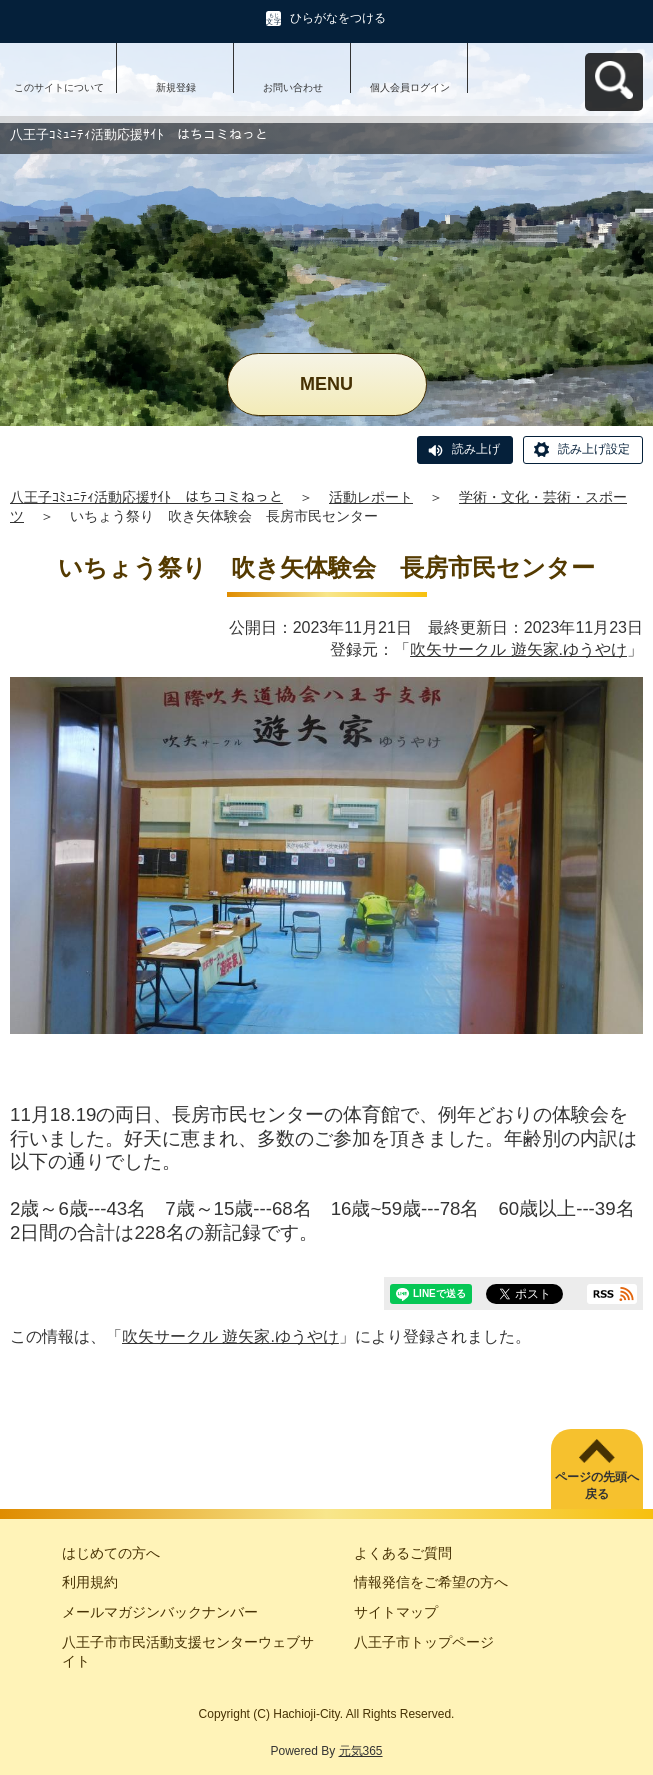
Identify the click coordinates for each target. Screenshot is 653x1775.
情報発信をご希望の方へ (431, 1582)
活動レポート (371, 497)
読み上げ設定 (594, 449)
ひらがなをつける (338, 18)
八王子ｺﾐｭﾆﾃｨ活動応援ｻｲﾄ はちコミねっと (146, 497)
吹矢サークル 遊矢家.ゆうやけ (518, 649)
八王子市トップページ (424, 1642)
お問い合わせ (293, 87)
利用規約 (90, 1582)
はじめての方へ (111, 1553)
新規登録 (176, 87)
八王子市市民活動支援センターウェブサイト (188, 1652)
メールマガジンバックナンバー (160, 1612)
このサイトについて (59, 87)
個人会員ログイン (410, 87)
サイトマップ (396, 1612)
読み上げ (476, 449)
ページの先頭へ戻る (597, 1485)
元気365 (361, 1751)
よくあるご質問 (403, 1553)
